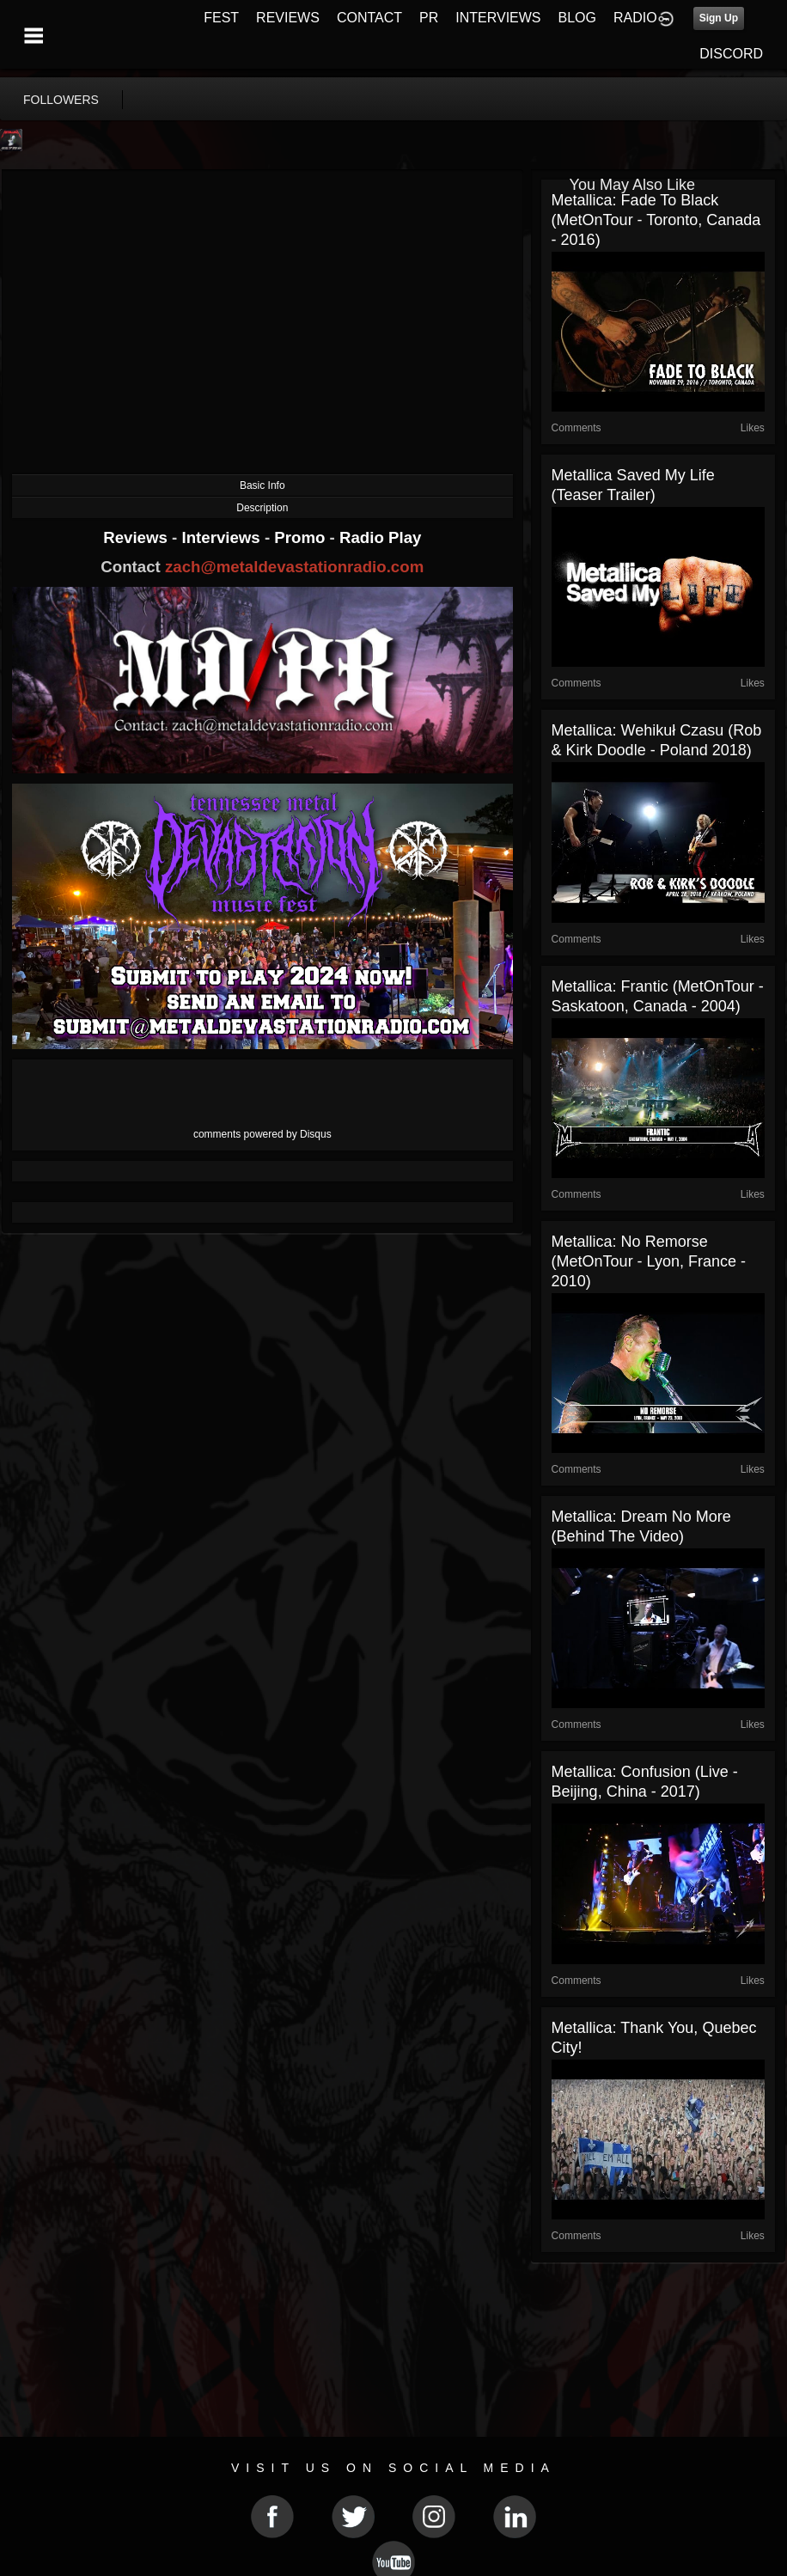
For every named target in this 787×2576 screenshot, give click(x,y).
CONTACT (369, 17)
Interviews (222, 537)
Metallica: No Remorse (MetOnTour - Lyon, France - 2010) (649, 1261)
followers (61, 100)
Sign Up (718, 18)
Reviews (137, 537)
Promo (301, 537)
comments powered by (262, 1134)
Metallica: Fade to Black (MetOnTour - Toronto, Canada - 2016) (656, 220)
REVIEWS (288, 17)
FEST (221, 17)
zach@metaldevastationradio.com (294, 567)
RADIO (635, 17)
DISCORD (731, 53)
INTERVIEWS (497, 17)
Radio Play (380, 537)
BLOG (577, 17)
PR (428, 17)
